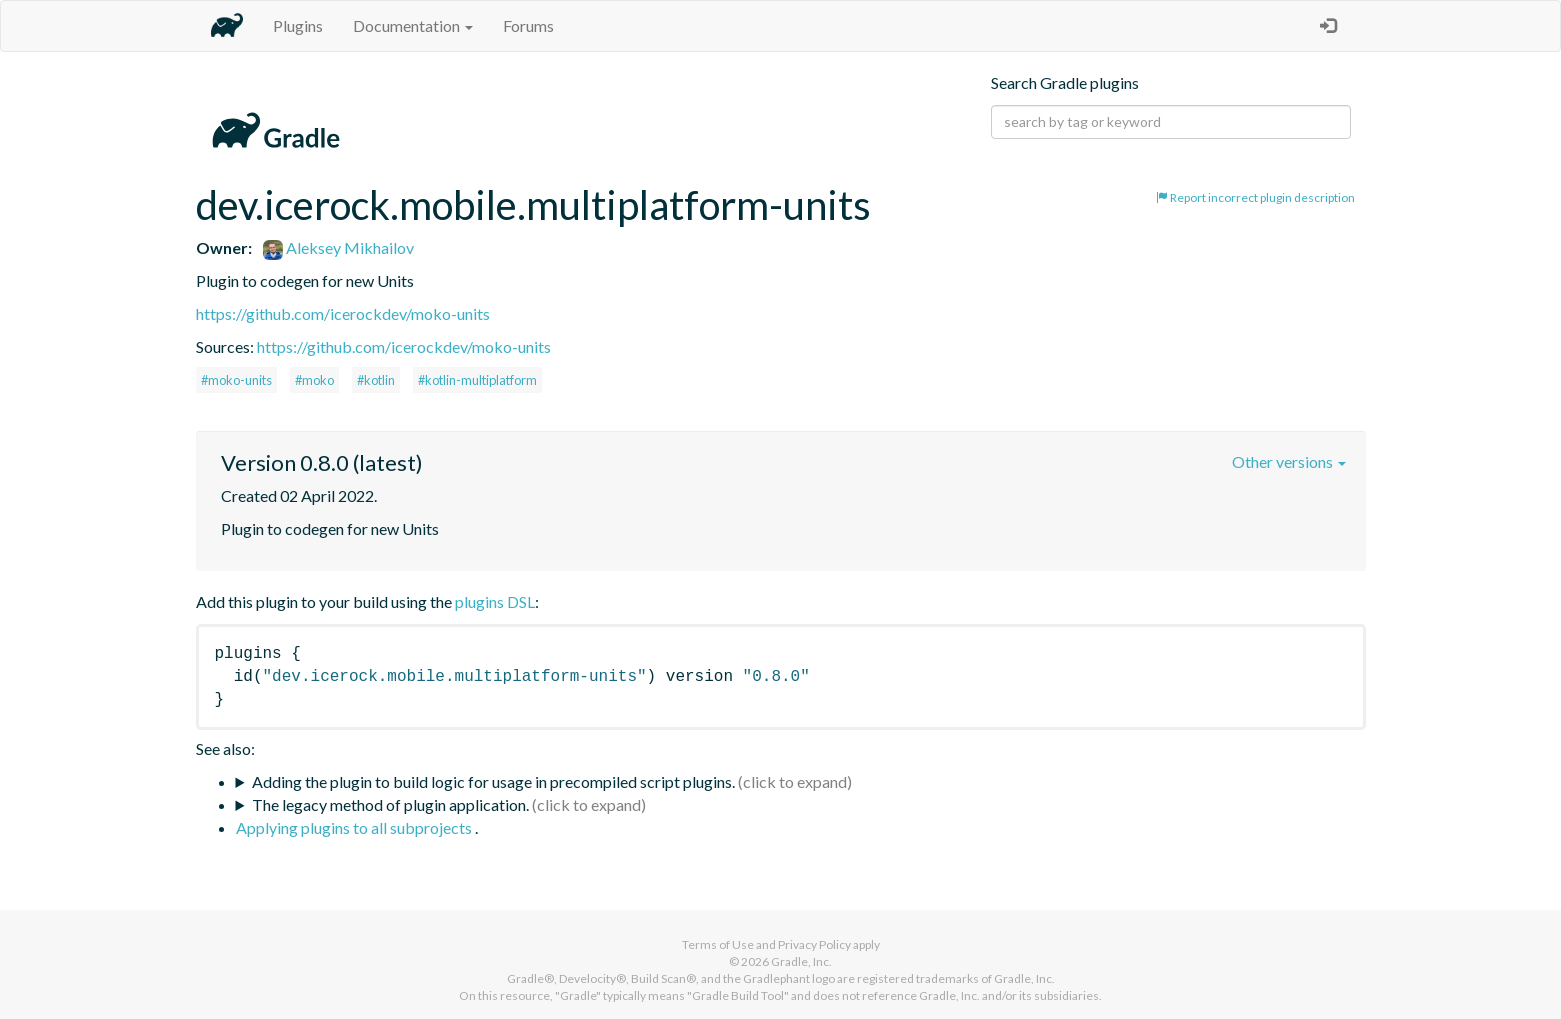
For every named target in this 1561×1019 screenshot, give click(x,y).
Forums (528, 25)
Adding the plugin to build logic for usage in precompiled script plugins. (493, 781)
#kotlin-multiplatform (477, 380)
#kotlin (376, 380)
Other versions (1289, 461)
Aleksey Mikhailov (338, 247)
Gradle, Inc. (801, 961)
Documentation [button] (413, 25)
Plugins (298, 25)
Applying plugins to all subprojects (355, 827)
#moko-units (236, 380)
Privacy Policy (814, 944)
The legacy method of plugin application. (390, 804)
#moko (314, 380)
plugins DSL (495, 601)
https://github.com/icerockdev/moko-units (343, 313)
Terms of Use (718, 944)
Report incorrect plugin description (1255, 197)
